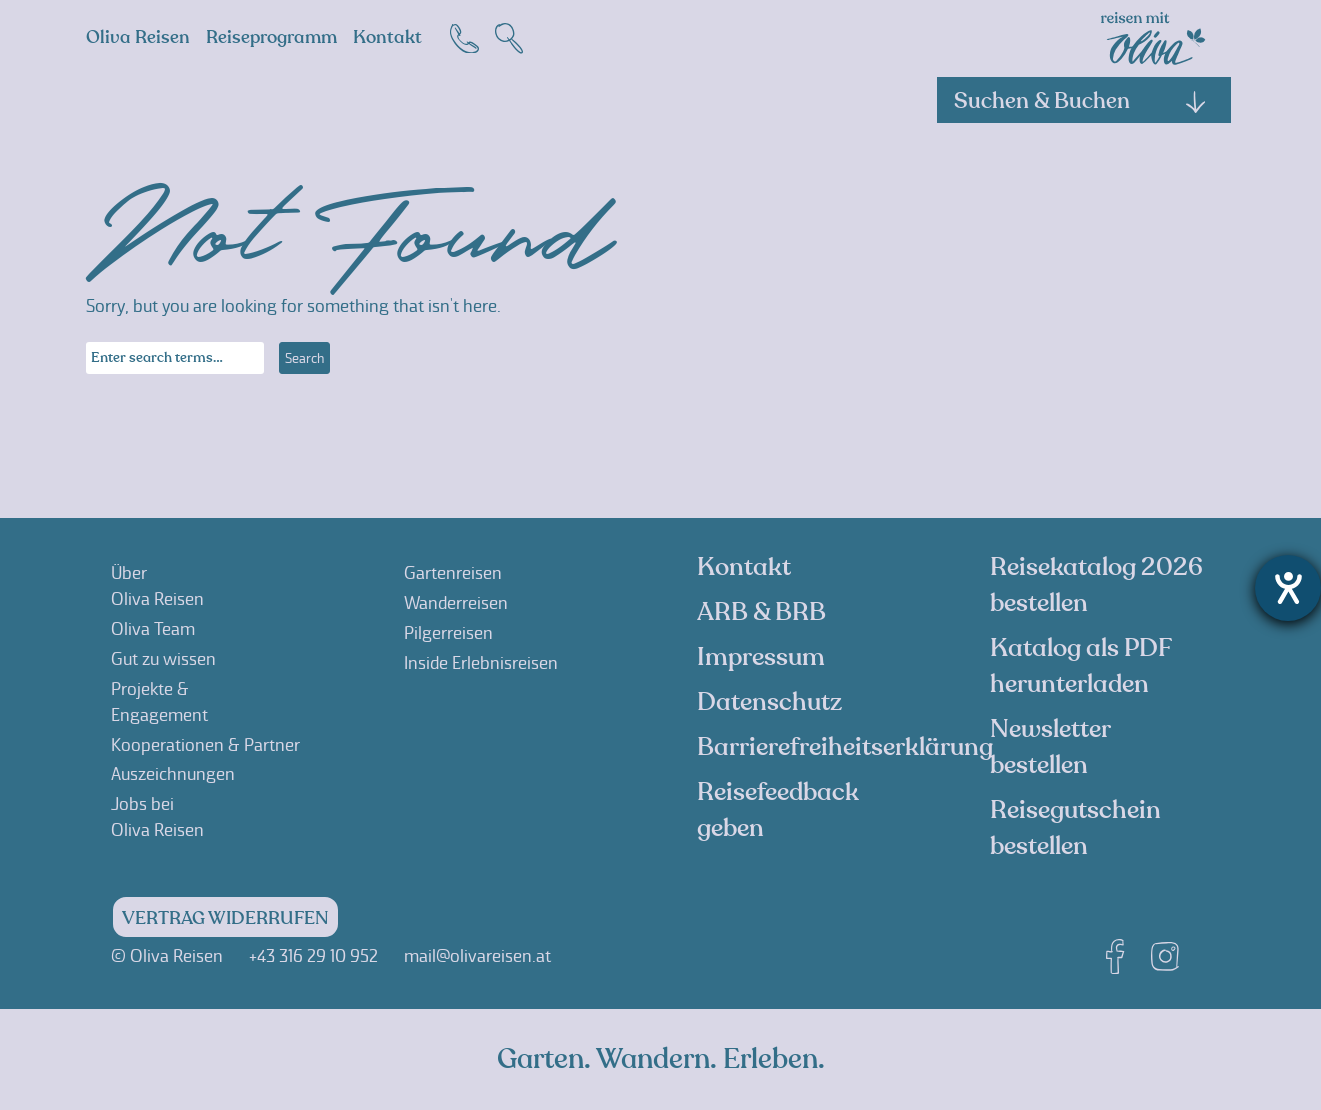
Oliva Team (153, 629)
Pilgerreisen (448, 633)
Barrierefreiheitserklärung (845, 747)
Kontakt (387, 37)
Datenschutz (769, 702)
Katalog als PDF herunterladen (1080, 666)
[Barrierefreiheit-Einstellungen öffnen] (1288, 588)
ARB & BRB (761, 612)
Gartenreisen (453, 573)
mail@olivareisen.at (477, 956)
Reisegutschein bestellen (1075, 828)
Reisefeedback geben (778, 810)
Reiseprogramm (271, 37)
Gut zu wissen (163, 659)
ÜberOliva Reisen (157, 586)
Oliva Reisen (138, 37)
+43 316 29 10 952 (313, 956)
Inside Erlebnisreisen (481, 663)
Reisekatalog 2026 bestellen (1096, 585)
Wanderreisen (456, 603)
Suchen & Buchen (1081, 101)
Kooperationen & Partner (205, 745)
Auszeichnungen (173, 774)
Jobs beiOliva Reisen (157, 817)
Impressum (761, 657)
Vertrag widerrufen (225, 918)
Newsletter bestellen (1050, 747)
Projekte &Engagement (159, 702)
